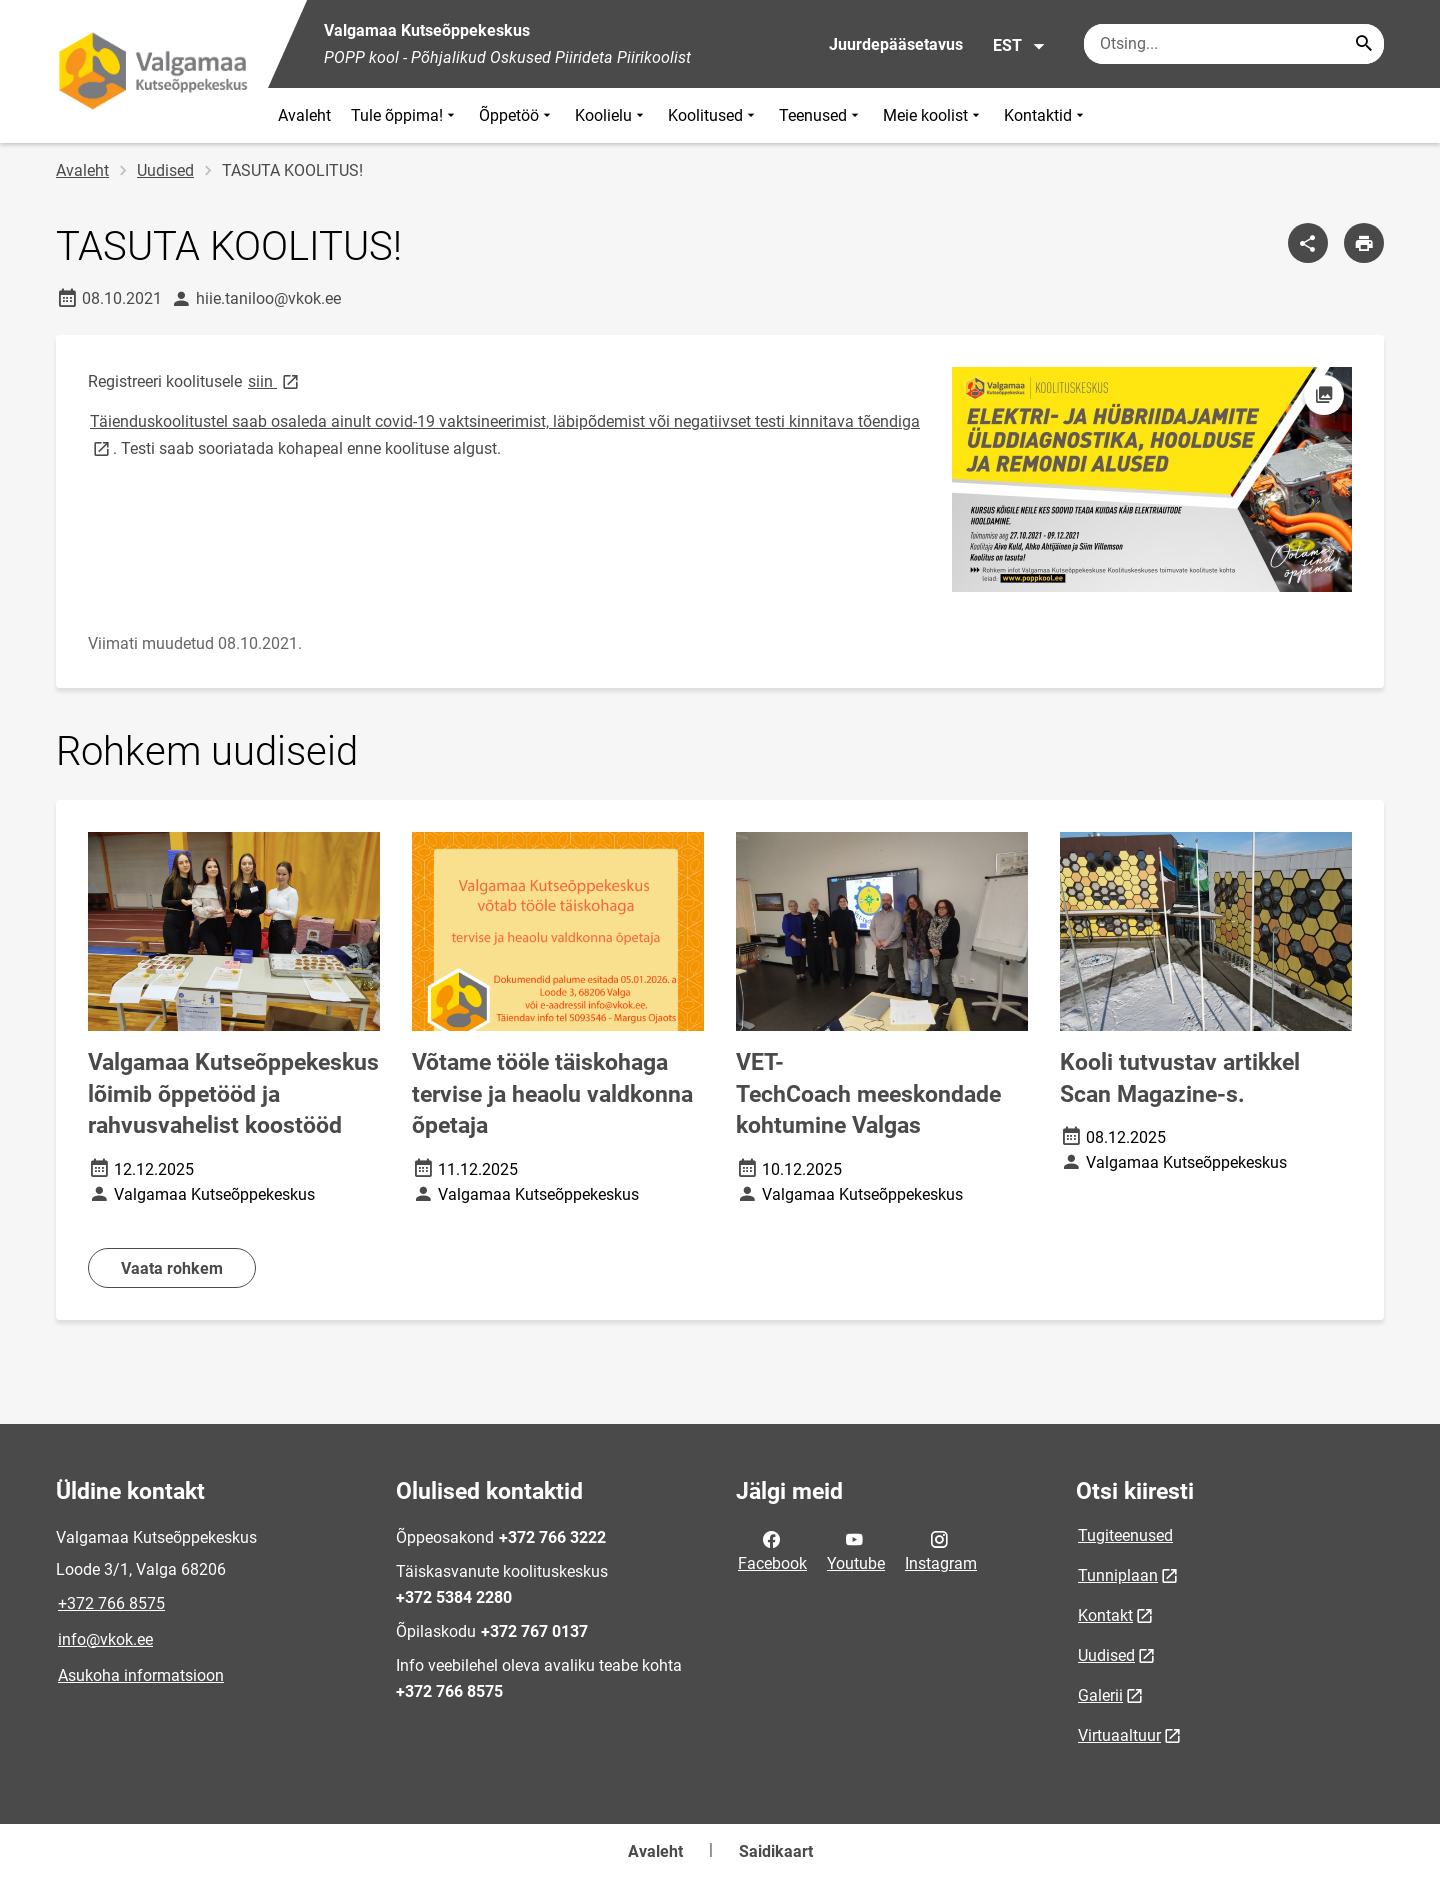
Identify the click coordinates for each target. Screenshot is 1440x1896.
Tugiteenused (1125, 1535)
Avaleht (304, 115)
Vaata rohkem (172, 1268)
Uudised (165, 170)
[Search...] (1364, 44)
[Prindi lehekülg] (1364, 243)
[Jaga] (1308, 243)
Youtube (856, 1550)
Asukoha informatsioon (141, 1675)
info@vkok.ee (105, 1639)
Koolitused (713, 115)
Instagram (941, 1550)
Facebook (772, 1550)
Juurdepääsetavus (896, 44)
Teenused (821, 115)
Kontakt (1105, 1615)
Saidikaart (776, 1851)
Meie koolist (933, 115)
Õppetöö (517, 115)
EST (1019, 46)
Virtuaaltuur (1119, 1735)
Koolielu (611, 115)
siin (275, 380)
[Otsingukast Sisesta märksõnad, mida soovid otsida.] (1234, 44)
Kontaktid (1046, 115)
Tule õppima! (405, 115)
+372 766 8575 (111, 1603)
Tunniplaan (1118, 1575)
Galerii (1100, 1695)
